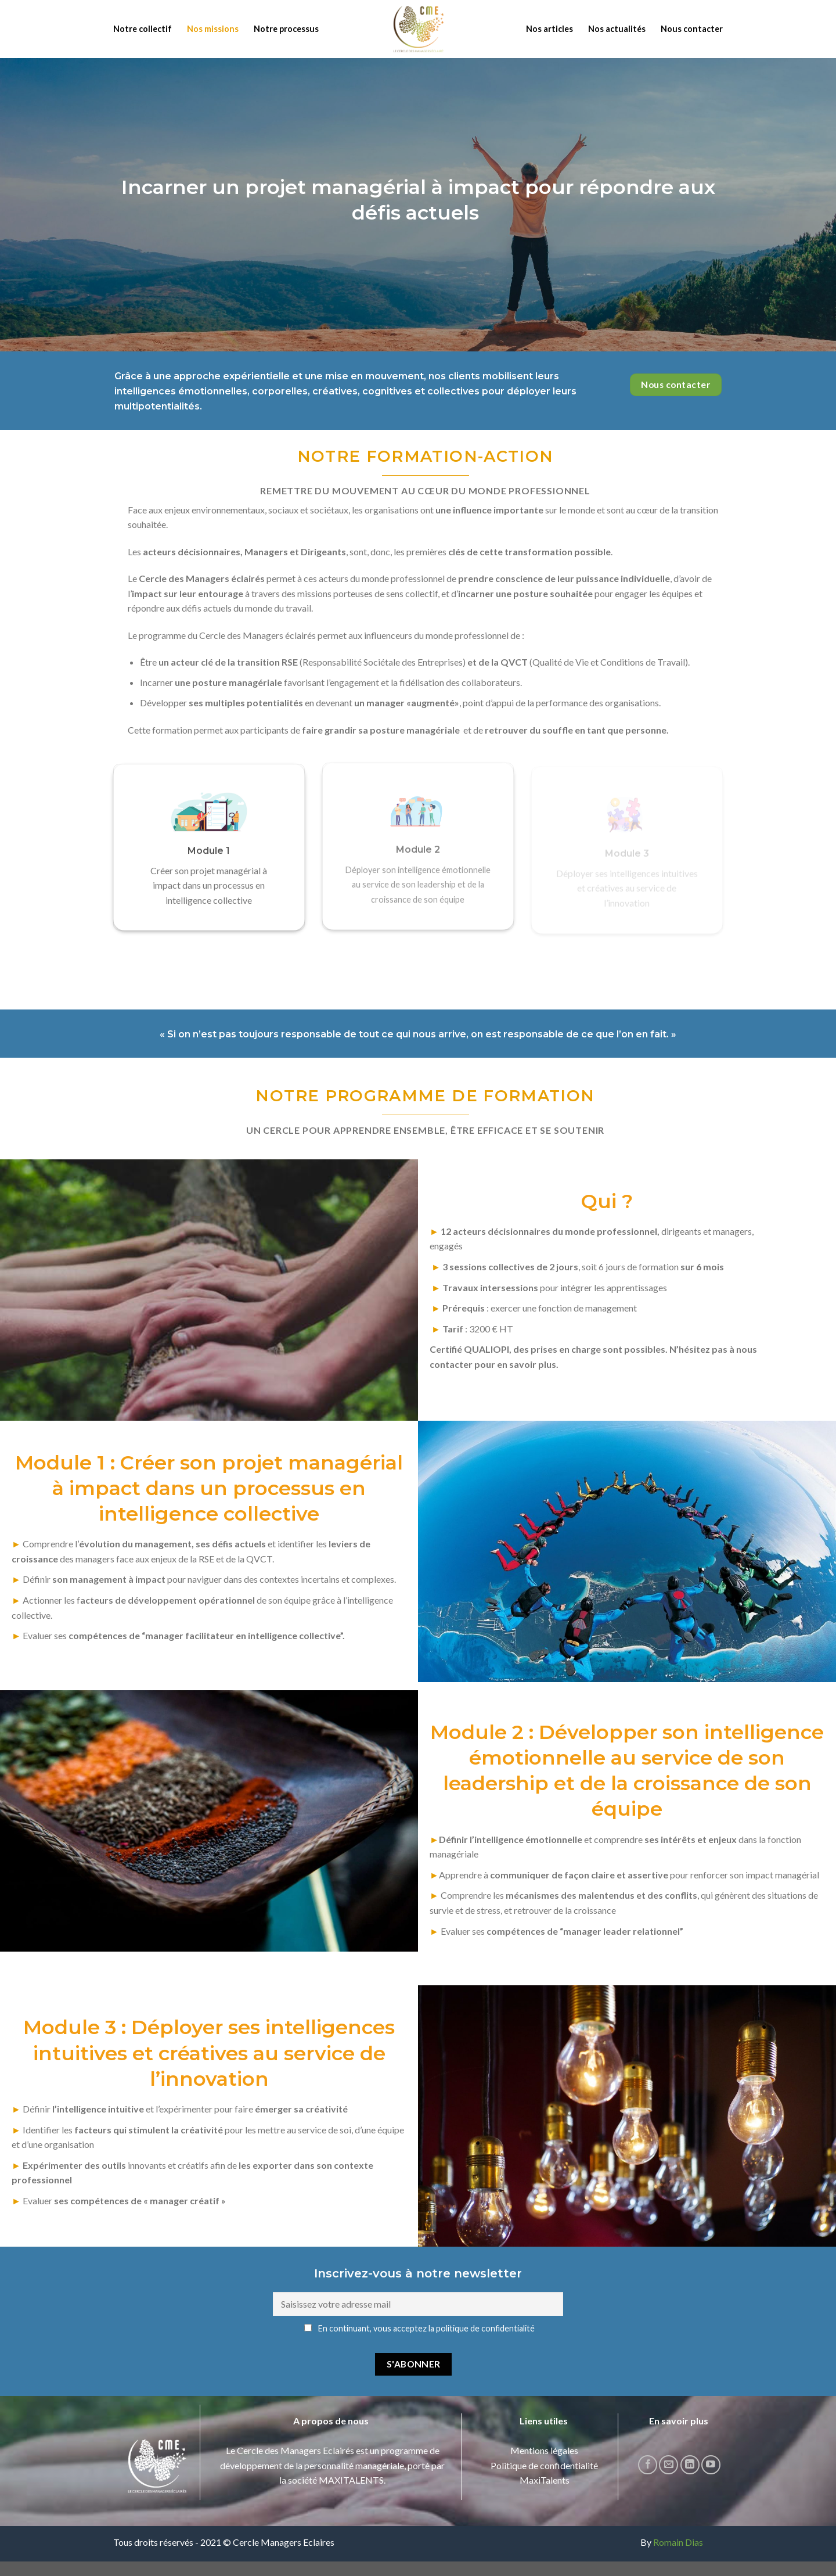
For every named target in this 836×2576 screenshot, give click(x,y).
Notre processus (286, 29)
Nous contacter (692, 29)
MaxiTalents (545, 2479)
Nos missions (213, 29)
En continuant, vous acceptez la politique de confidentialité (419, 2328)
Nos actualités (617, 29)
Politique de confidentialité (544, 2465)
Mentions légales (544, 2450)
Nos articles (549, 29)
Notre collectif (142, 29)
